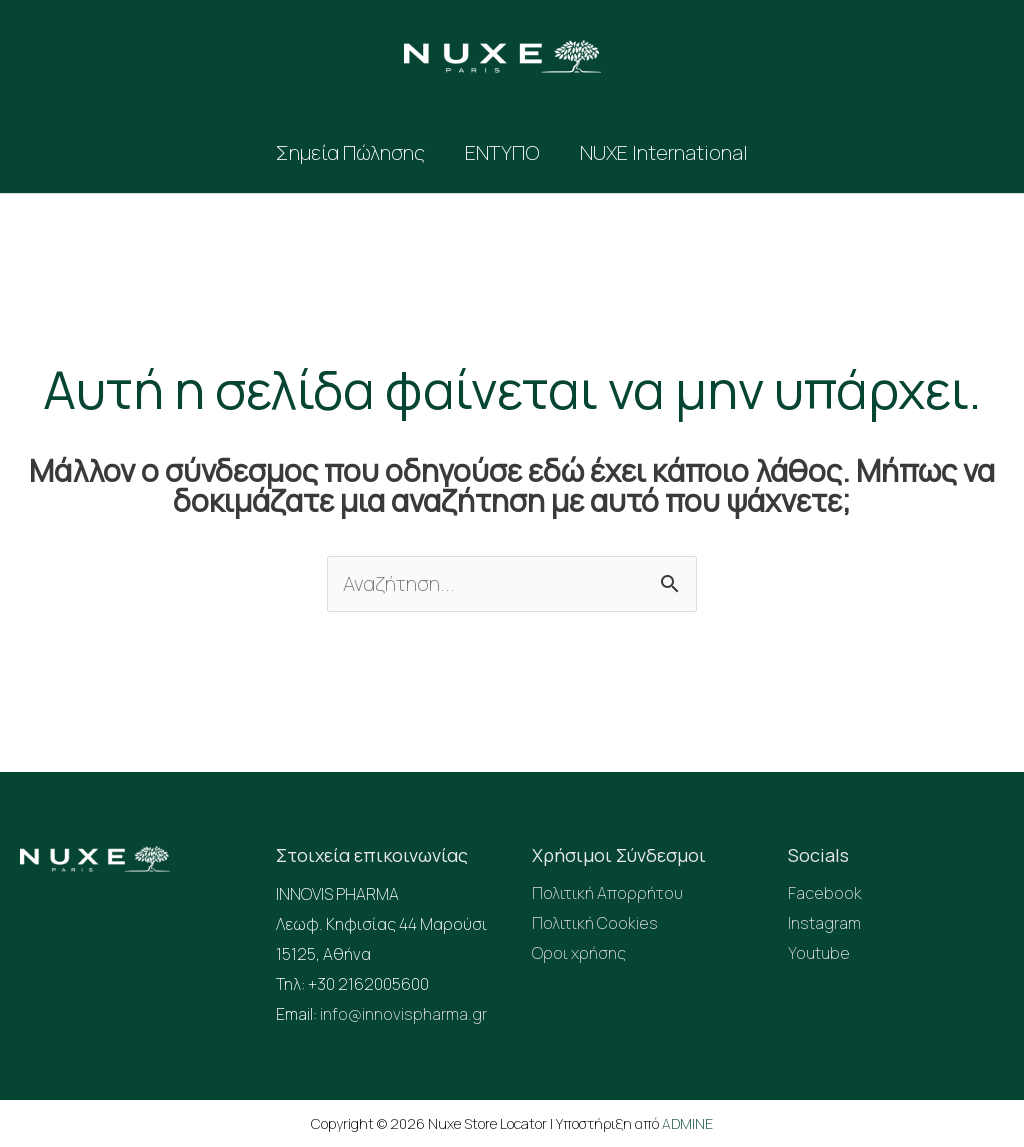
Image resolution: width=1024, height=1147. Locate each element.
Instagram (824, 925)
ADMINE (687, 1122)
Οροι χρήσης (579, 955)
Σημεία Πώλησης (350, 152)
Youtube (819, 955)
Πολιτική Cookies (595, 925)
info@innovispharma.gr (403, 1015)
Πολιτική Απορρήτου (607, 895)
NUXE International (664, 152)
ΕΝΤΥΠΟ (502, 152)
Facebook (825, 895)
